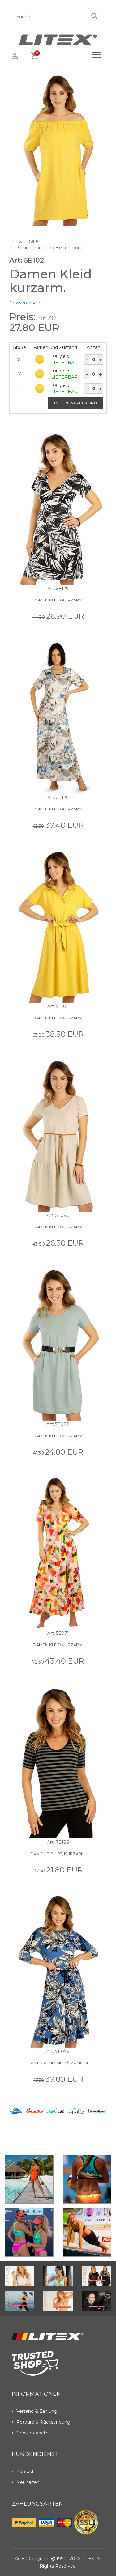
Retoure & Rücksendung (41, 2422)
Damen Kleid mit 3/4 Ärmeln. (58, 2062)
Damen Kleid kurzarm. (58, 599)
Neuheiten (26, 2482)
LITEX (15, 241)
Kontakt (23, 2471)
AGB (20, 2558)
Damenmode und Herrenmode (49, 247)
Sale (33, 241)
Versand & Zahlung (34, 2411)
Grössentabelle (25, 303)
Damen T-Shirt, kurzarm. (58, 1853)
